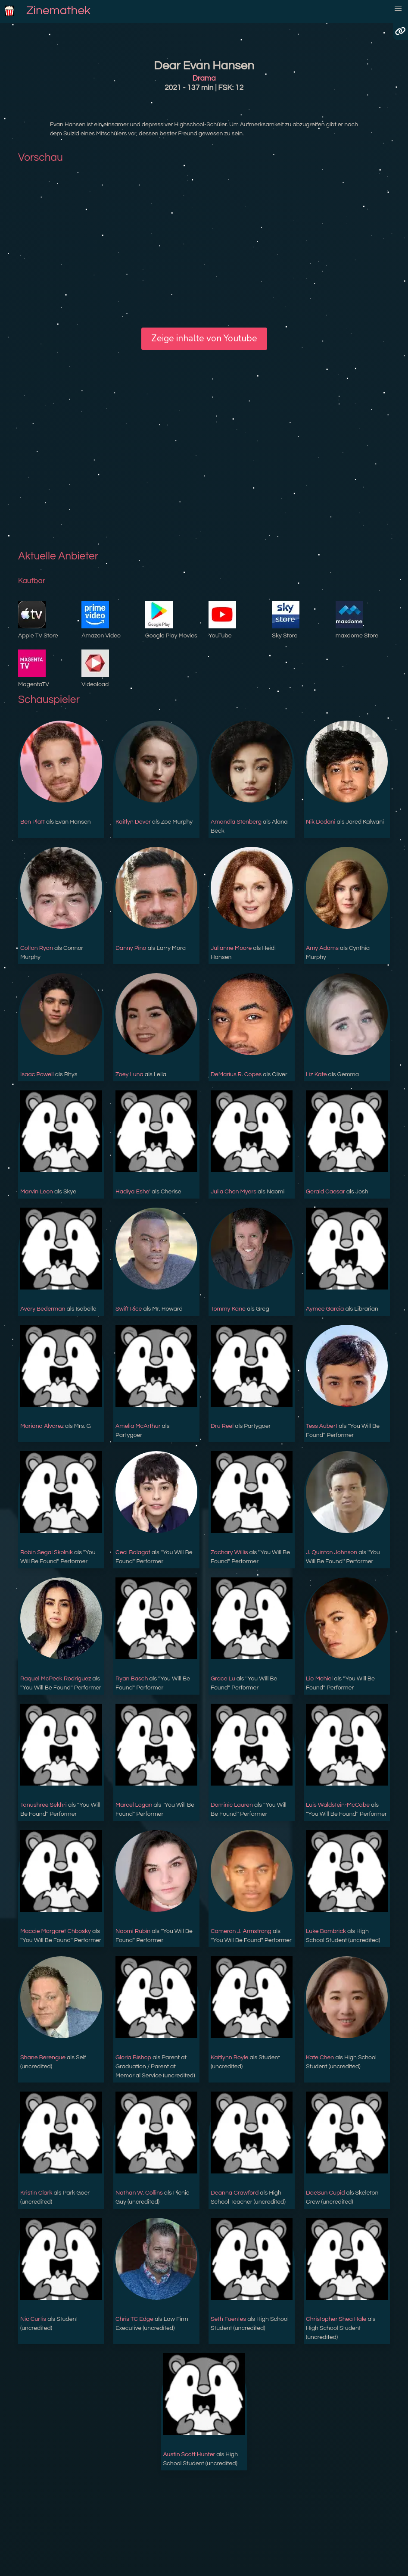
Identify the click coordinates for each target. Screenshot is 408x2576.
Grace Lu (223, 1679)
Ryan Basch (131, 1679)
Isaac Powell (37, 1074)
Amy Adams (322, 948)
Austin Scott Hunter (189, 2454)
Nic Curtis (33, 2319)
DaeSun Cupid (325, 2193)
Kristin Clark (36, 2193)
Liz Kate (316, 1074)
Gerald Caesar (325, 1192)
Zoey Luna (129, 1074)
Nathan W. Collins (139, 2193)
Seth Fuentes (228, 2319)
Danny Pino (130, 948)
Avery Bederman (42, 1309)
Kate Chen (320, 2058)
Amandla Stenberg (236, 822)
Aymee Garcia (325, 1309)
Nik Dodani (321, 822)
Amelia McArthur (138, 1426)
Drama (203, 78)
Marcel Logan (133, 1805)
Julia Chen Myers (233, 1192)
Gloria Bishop (133, 2058)
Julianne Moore (231, 948)
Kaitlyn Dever (133, 822)
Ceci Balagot (132, 1552)
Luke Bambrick (326, 1931)
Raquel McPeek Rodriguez (55, 1679)
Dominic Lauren (232, 1805)
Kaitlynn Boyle (229, 2058)
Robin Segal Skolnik (46, 1552)
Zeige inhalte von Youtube (204, 338)
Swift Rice (128, 1309)
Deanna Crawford (235, 2193)
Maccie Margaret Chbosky (55, 1931)
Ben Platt (32, 822)
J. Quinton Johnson (331, 1552)
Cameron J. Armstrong (241, 1931)
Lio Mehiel (319, 1679)
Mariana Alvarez (42, 1426)
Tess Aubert (321, 1426)
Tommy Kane (228, 1309)
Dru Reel (222, 1426)
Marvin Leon (36, 1192)
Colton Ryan (36, 948)
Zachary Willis (229, 1552)
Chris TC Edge (134, 2319)
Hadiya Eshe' (132, 1192)
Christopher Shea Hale (336, 2319)
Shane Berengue (42, 2058)
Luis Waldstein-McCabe (338, 1805)
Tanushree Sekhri (43, 1805)
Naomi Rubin (132, 1931)
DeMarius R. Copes (236, 1074)
